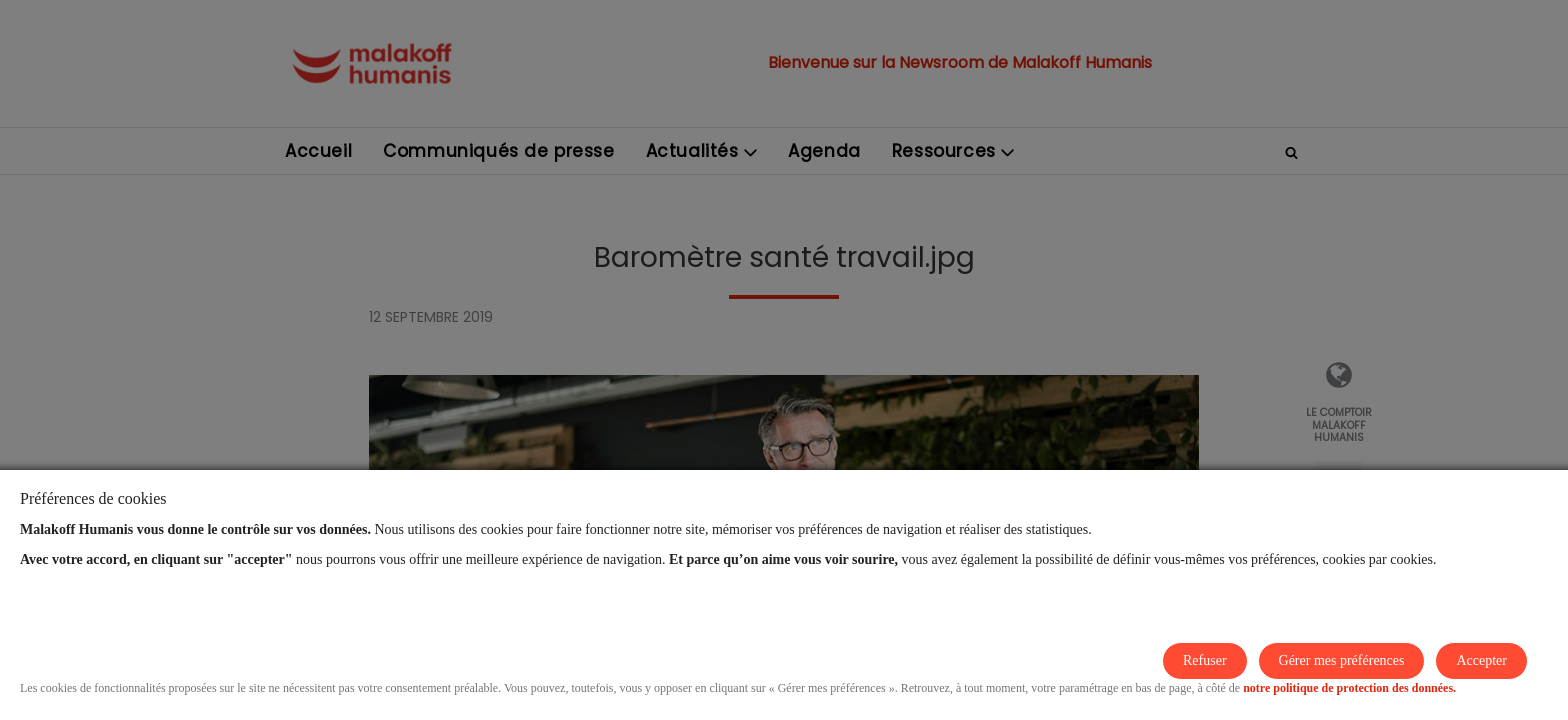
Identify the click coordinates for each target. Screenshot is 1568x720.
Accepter (1481, 660)
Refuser (1205, 660)
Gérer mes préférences (1342, 660)
